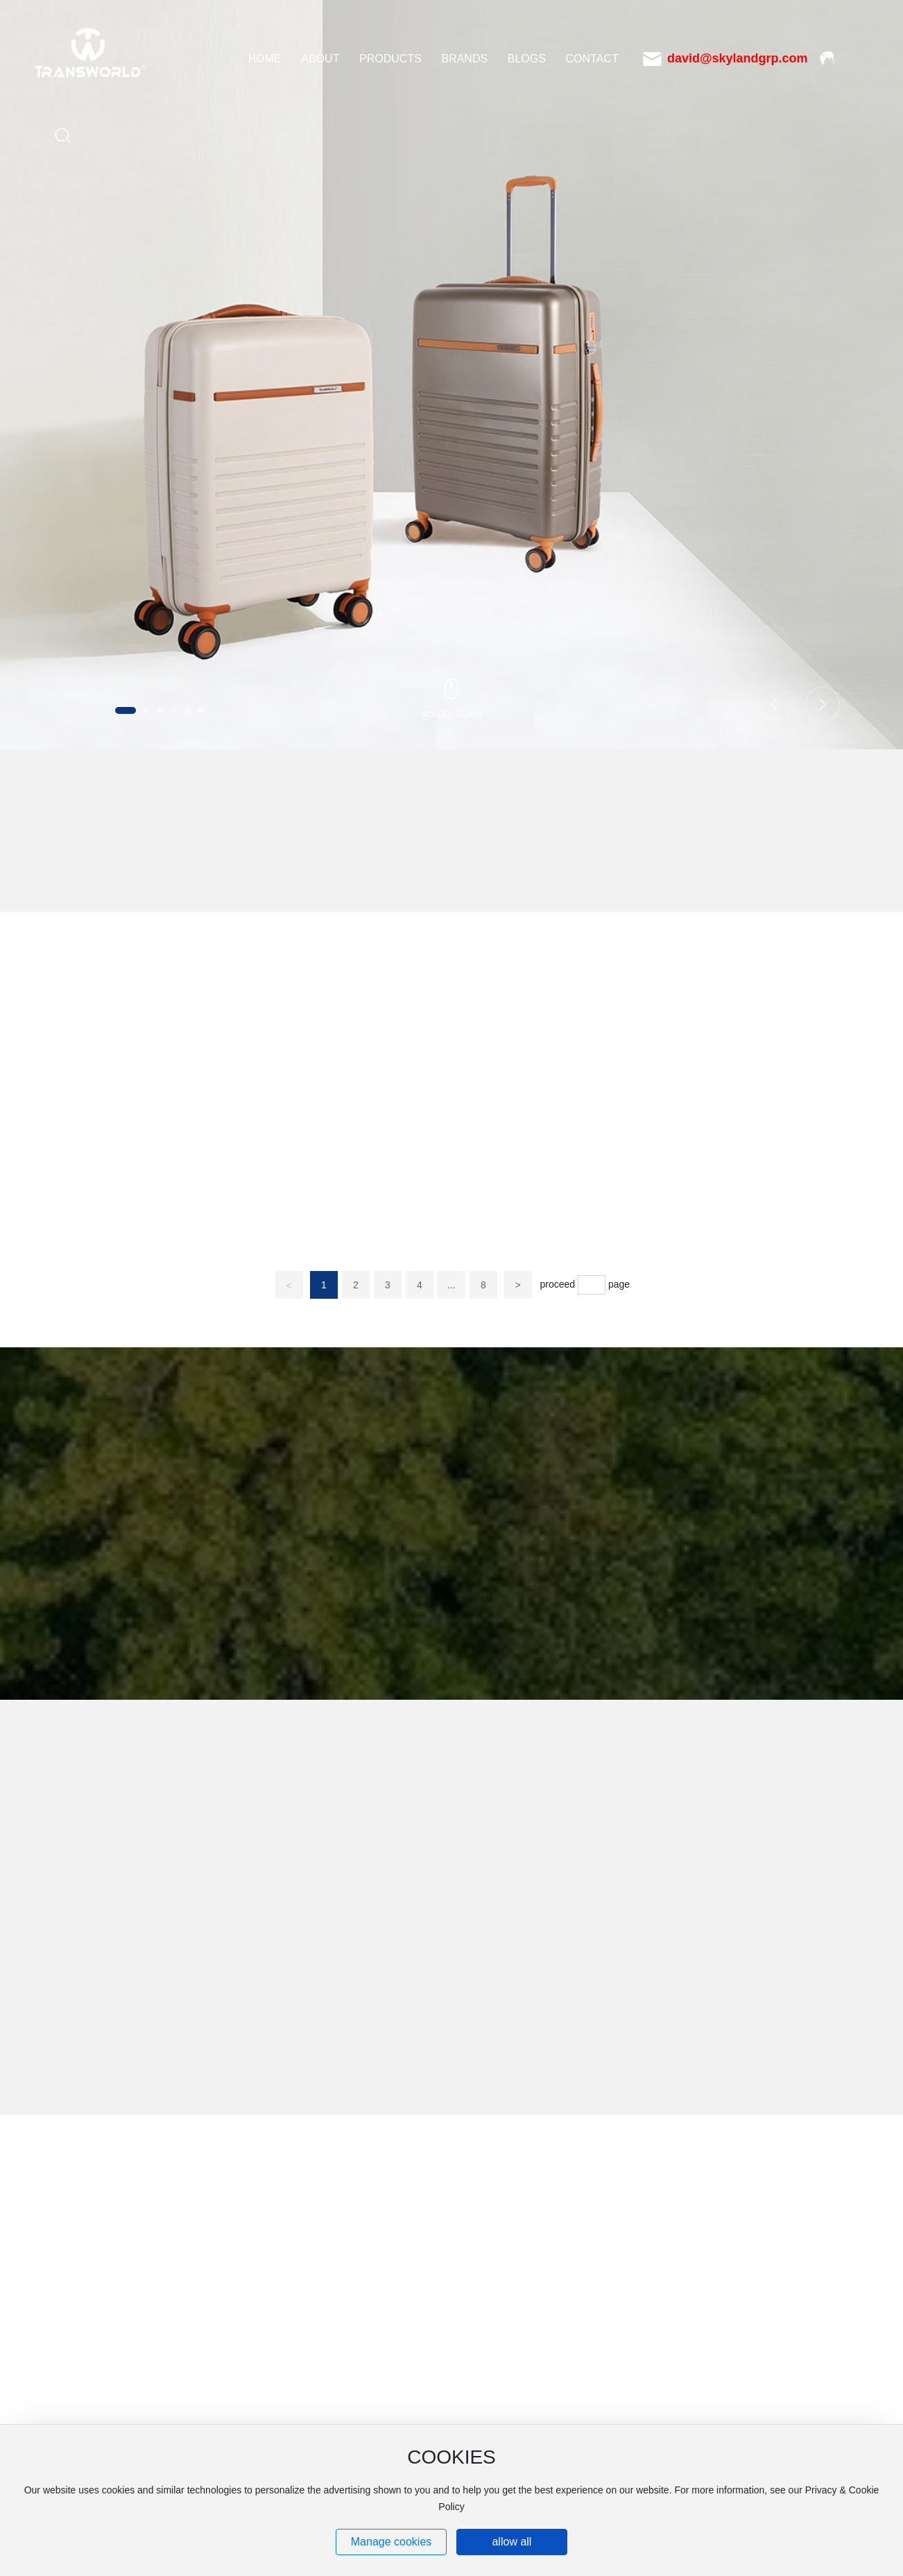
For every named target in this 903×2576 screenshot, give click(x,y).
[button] (125, 710)
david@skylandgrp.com (737, 58)
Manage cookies (391, 2542)
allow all (511, 2542)
